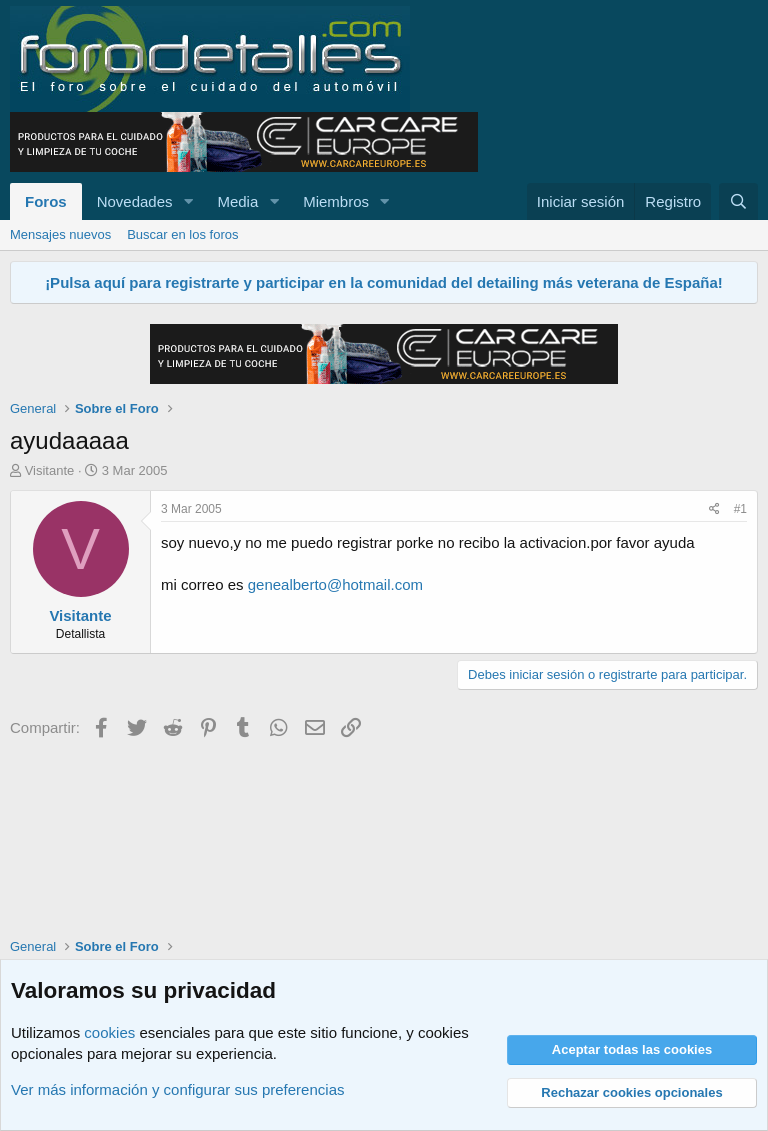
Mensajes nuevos (60, 234)
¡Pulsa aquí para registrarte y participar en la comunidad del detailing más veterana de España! (384, 282)
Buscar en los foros (182, 234)
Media (237, 201)
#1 (740, 509)
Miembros (336, 201)
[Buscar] (738, 201)
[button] (188, 201)
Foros (46, 201)
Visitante (50, 470)
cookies (109, 1032)
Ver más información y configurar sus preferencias (177, 1089)
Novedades (135, 201)
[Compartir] (714, 509)
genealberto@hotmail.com (335, 584)
